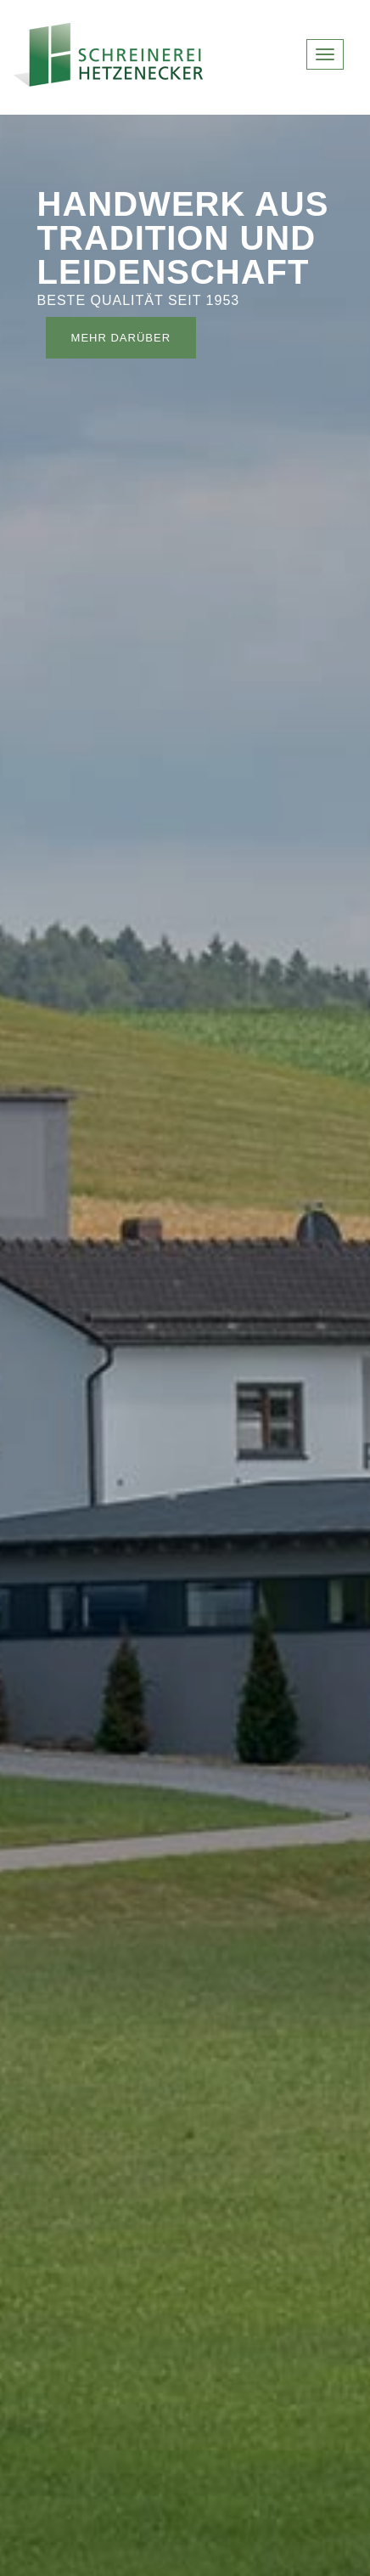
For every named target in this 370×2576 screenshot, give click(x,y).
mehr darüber (121, 337)
